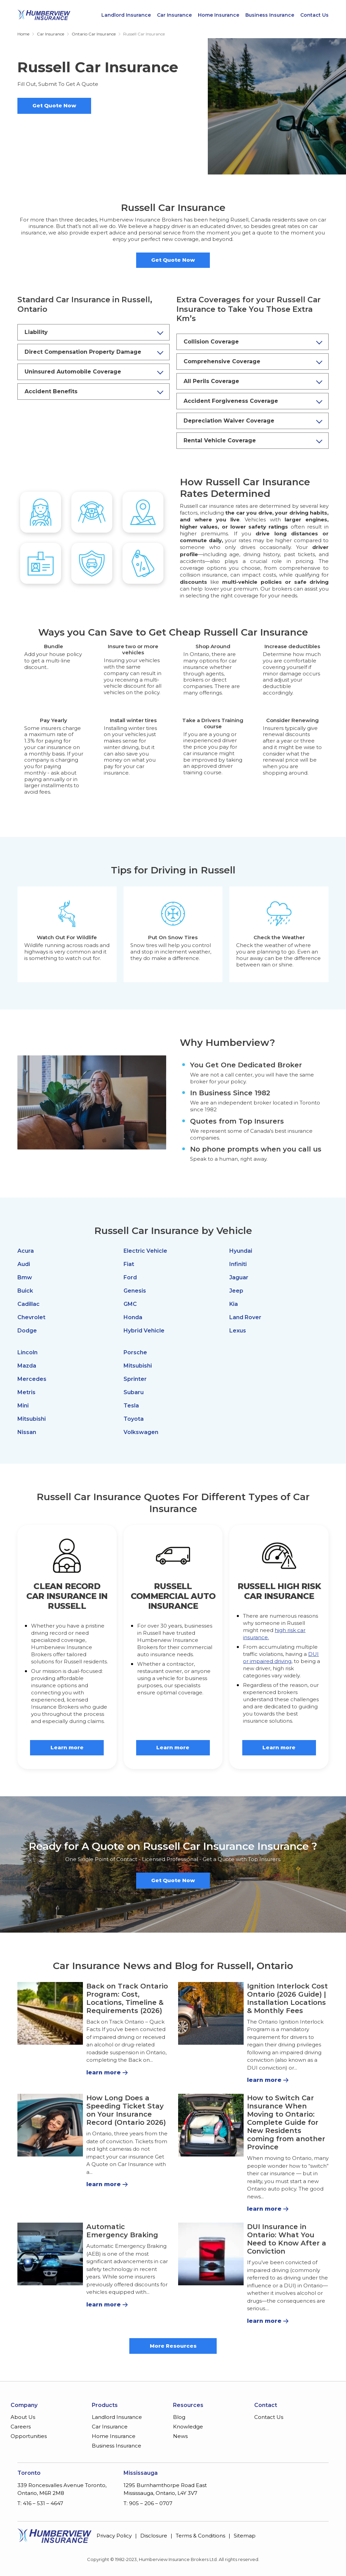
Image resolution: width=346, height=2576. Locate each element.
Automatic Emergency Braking (122, 2231)
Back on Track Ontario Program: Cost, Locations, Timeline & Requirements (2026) (127, 1998)
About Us (23, 2417)
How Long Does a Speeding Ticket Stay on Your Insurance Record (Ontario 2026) (126, 2110)
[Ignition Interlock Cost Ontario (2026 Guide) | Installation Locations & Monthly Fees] (211, 2013)
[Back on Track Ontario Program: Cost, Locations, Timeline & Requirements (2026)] (50, 2013)
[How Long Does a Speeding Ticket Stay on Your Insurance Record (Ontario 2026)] (50, 2125)
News (180, 2436)
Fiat (129, 1264)
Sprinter (135, 1379)
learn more (103, 2072)
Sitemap (245, 2535)
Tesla (131, 1405)
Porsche (135, 1352)
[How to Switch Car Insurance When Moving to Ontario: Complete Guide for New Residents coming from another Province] (211, 2125)
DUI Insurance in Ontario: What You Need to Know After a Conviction (286, 2239)
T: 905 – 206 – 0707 (148, 2503)
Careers (21, 2426)
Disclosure (153, 2535)
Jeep (236, 1290)
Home (23, 33)
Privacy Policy (114, 2535)
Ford (130, 1277)
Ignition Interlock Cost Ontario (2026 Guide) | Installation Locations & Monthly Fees (287, 1998)
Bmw (24, 1277)
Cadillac (28, 1304)
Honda (133, 1317)
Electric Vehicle (145, 1251)
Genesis (135, 1290)
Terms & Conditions (200, 2535)
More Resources (173, 2346)
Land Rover (245, 1317)
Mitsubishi (31, 1419)
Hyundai (240, 1251)
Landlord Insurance (126, 15)
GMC (130, 1304)
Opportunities (29, 2436)
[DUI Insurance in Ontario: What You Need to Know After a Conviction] (211, 2254)
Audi (23, 1264)
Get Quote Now (54, 105)
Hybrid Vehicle (144, 1330)
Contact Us (314, 15)
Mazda (26, 1365)
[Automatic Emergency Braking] (50, 2254)
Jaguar (238, 1277)
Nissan (26, 1432)
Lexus (237, 1330)
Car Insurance (174, 15)
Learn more (67, 1747)
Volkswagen (141, 1432)
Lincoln (27, 1352)
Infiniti (238, 1264)
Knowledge (188, 2426)
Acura (25, 1251)
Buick (25, 1290)
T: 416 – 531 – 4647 (40, 2503)
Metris (26, 1392)
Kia (233, 1304)
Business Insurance (269, 15)
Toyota (134, 1419)
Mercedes (31, 1379)
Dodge (27, 1330)
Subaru (134, 1392)
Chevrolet (31, 1317)
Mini (23, 1405)
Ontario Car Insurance (94, 33)
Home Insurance (218, 15)
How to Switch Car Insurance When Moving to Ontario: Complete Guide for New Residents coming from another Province (286, 2122)
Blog (179, 2417)
